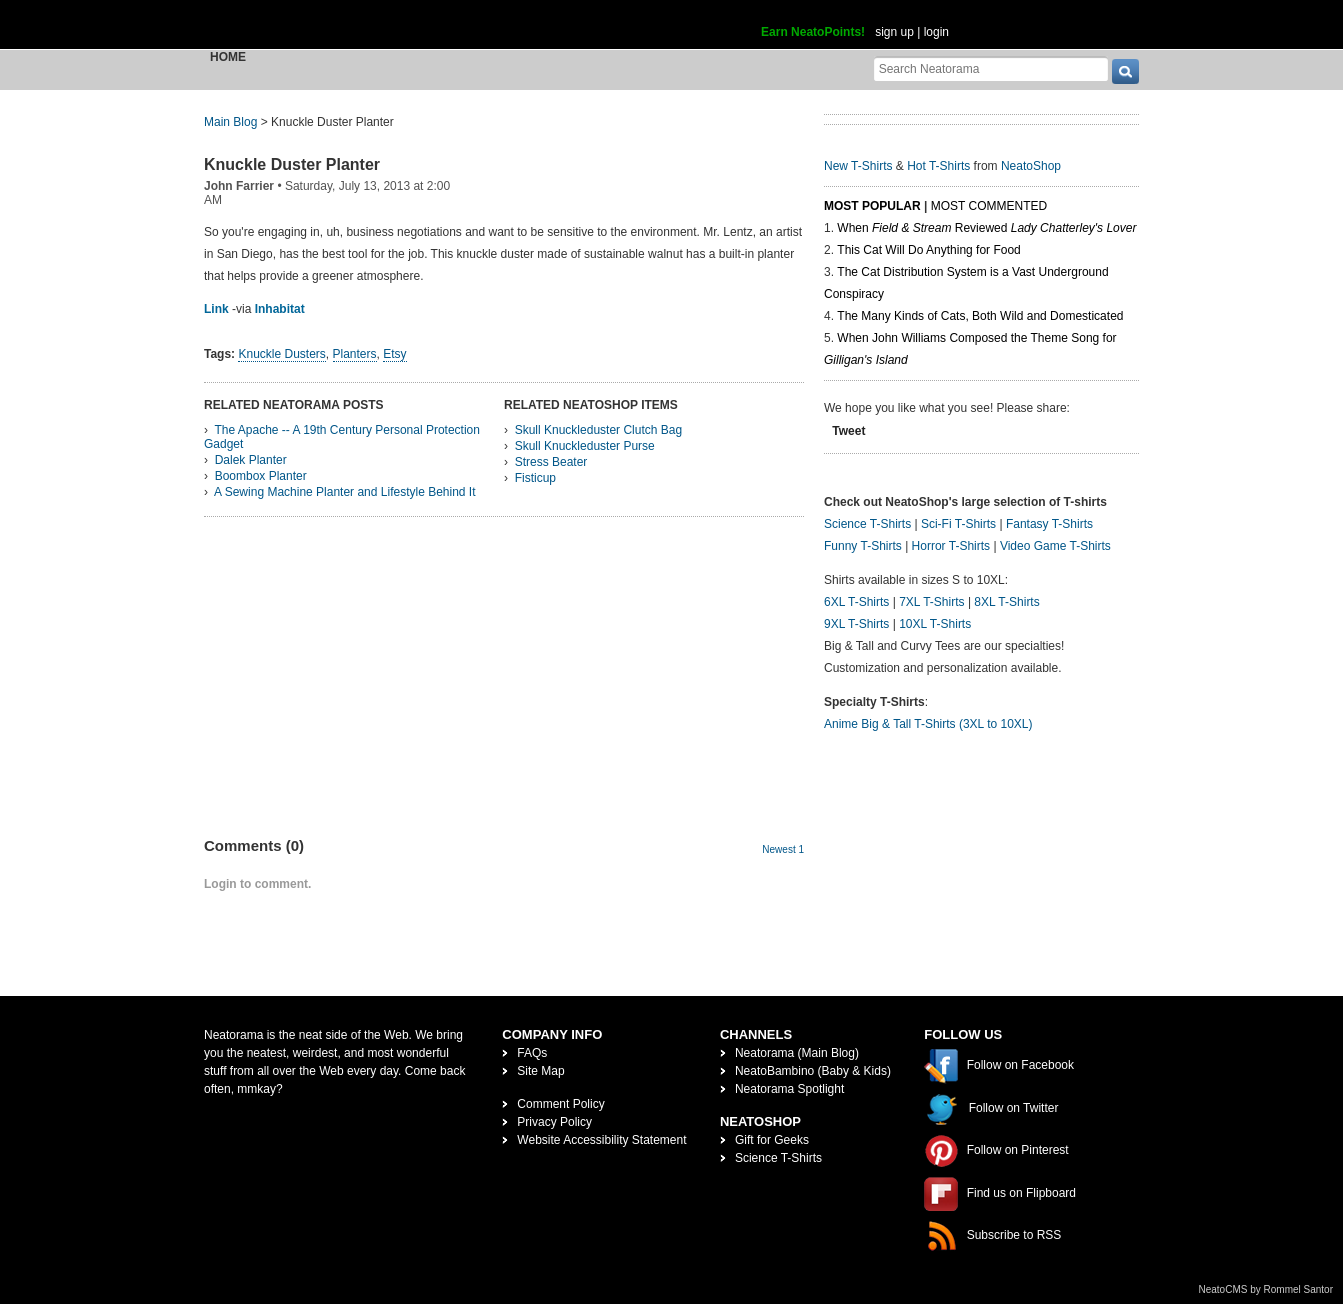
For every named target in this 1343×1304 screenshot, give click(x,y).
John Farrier (239, 186)
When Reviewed (986, 228)
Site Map (540, 1071)
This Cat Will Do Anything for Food (928, 250)
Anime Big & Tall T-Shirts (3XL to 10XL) (928, 724)
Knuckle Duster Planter (292, 164)
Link (216, 309)
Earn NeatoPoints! (813, 32)
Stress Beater (551, 462)
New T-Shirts (858, 166)
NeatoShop (1031, 166)
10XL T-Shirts (935, 624)
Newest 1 (783, 849)
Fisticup (535, 478)
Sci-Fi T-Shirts (958, 524)
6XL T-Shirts (856, 602)
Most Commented (989, 206)
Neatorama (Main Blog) (797, 1053)
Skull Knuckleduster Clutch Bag (598, 430)
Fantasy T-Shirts (1049, 524)
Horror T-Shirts (951, 546)
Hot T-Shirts (938, 166)
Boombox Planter (261, 476)
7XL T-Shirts (931, 602)
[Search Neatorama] (991, 68)
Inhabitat (280, 309)
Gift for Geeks (772, 1140)
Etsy (394, 354)
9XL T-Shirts (856, 624)
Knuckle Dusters (281, 354)
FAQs (532, 1053)
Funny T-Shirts (863, 546)
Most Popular (872, 206)
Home (228, 57)
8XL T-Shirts (1006, 602)
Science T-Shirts (867, 524)
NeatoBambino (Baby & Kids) (813, 1071)
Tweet (848, 431)
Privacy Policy (554, 1122)
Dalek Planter (251, 460)
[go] (1125, 71)
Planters (355, 354)
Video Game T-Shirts (1055, 546)
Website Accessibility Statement (601, 1140)
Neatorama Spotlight (789, 1089)
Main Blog (230, 122)
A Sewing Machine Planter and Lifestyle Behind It (345, 492)
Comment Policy (560, 1104)
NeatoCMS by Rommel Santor (1266, 1289)
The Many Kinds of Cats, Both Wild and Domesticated (980, 316)
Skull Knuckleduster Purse (585, 446)
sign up (894, 32)
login (936, 32)
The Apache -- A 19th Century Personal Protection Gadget (342, 437)
